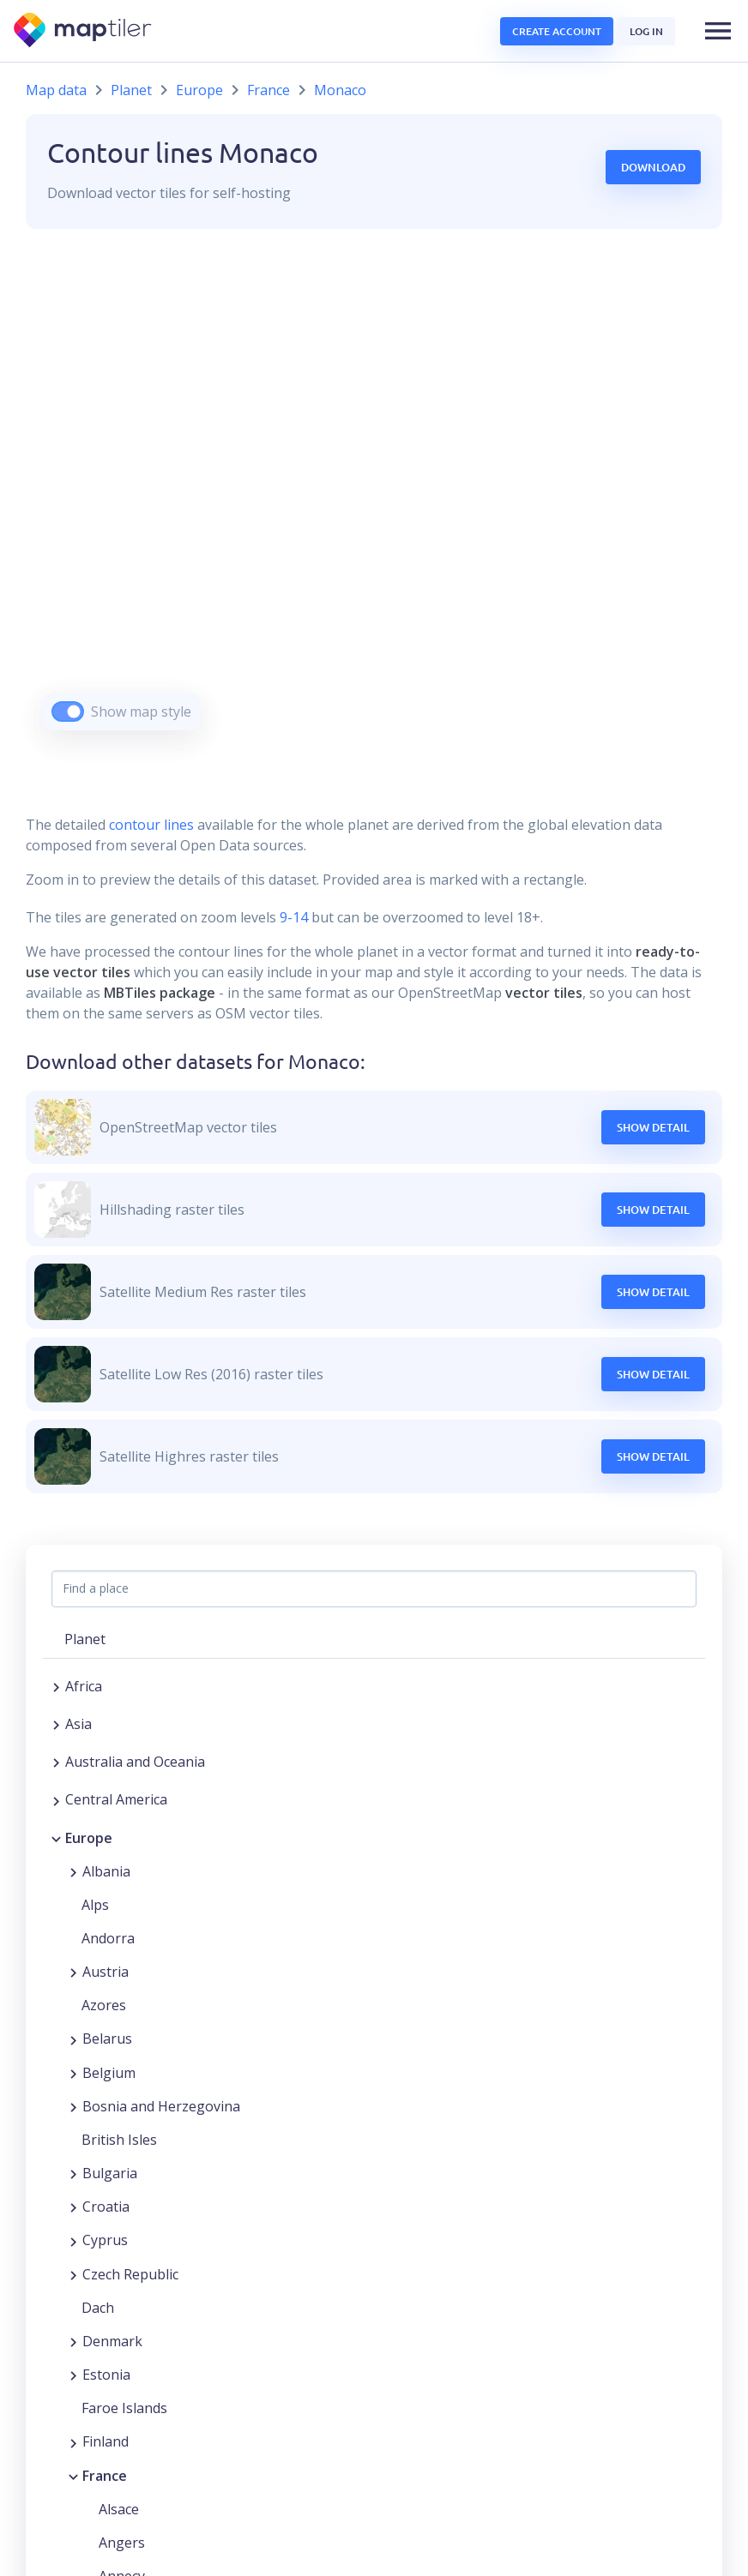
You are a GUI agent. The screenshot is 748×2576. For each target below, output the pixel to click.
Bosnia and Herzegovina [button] (161, 2106)
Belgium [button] (109, 2072)
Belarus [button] (107, 2038)
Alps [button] (95, 1904)
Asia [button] (78, 1723)
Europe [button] (88, 1837)
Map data (56, 90)
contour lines (151, 824)
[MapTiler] (83, 31)
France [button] (104, 2475)
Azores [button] (103, 2005)
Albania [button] (106, 1871)
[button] (718, 31)
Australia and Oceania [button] (135, 1761)
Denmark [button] (112, 2341)
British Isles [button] (119, 2139)
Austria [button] (105, 1971)
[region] (374, 501)
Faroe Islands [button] (124, 2408)
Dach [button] (97, 2307)
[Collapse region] (56, 1838)
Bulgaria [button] (109, 2173)
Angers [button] (122, 2542)
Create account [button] (556, 31)
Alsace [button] (119, 2509)
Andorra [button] (108, 1938)
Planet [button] (85, 1639)
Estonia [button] (106, 2374)
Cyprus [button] (105, 2240)
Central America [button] (116, 1799)
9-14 (292, 917)
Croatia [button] (106, 2206)
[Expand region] (56, 1686)
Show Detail (653, 1127)
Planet (131, 90)
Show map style (141, 711)
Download (653, 167)
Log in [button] (646, 31)
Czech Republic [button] (130, 2274)
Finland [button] (105, 2441)
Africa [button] (83, 1686)
